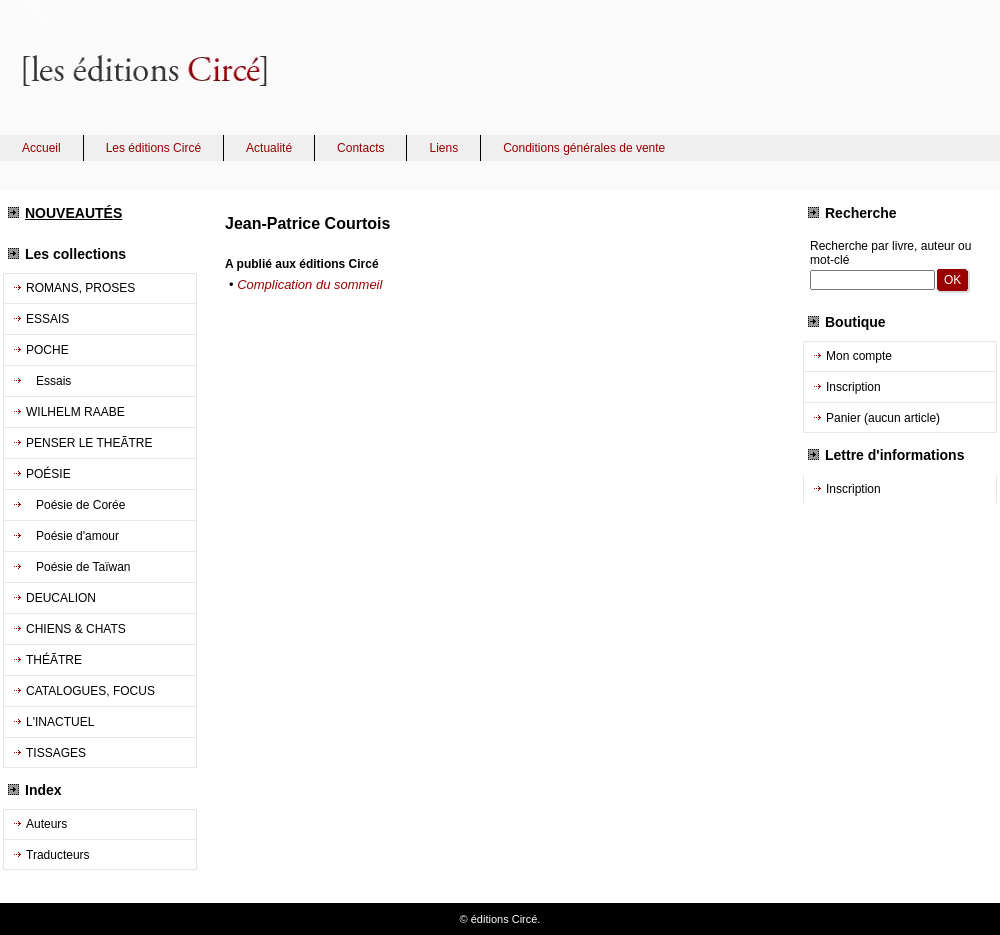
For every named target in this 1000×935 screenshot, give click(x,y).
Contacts (360, 148)
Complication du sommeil (309, 284)
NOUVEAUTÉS (73, 213)
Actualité (269, 148)
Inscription (853, 387)
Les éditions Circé (153, 148)
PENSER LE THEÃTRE (89, 443)
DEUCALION (61, 598)
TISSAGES (56, 753)
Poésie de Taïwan (78, 567)
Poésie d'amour (72, 536)
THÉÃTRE (54, 660)
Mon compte (859, 356)
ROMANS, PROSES (80, 288)
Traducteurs (58, 855)
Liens (443, 148)
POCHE (47, 350)
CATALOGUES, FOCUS (90, 691)
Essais (48, 381)
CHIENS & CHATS (76, 629)
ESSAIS (47, 319)
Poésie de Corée (75, 505)
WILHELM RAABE (75, 412)
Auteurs (46, 824)
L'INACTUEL (60, 722)
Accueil (41, 148)
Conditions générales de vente (584, 148)
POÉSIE (48, 474)
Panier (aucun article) (883, 418)
